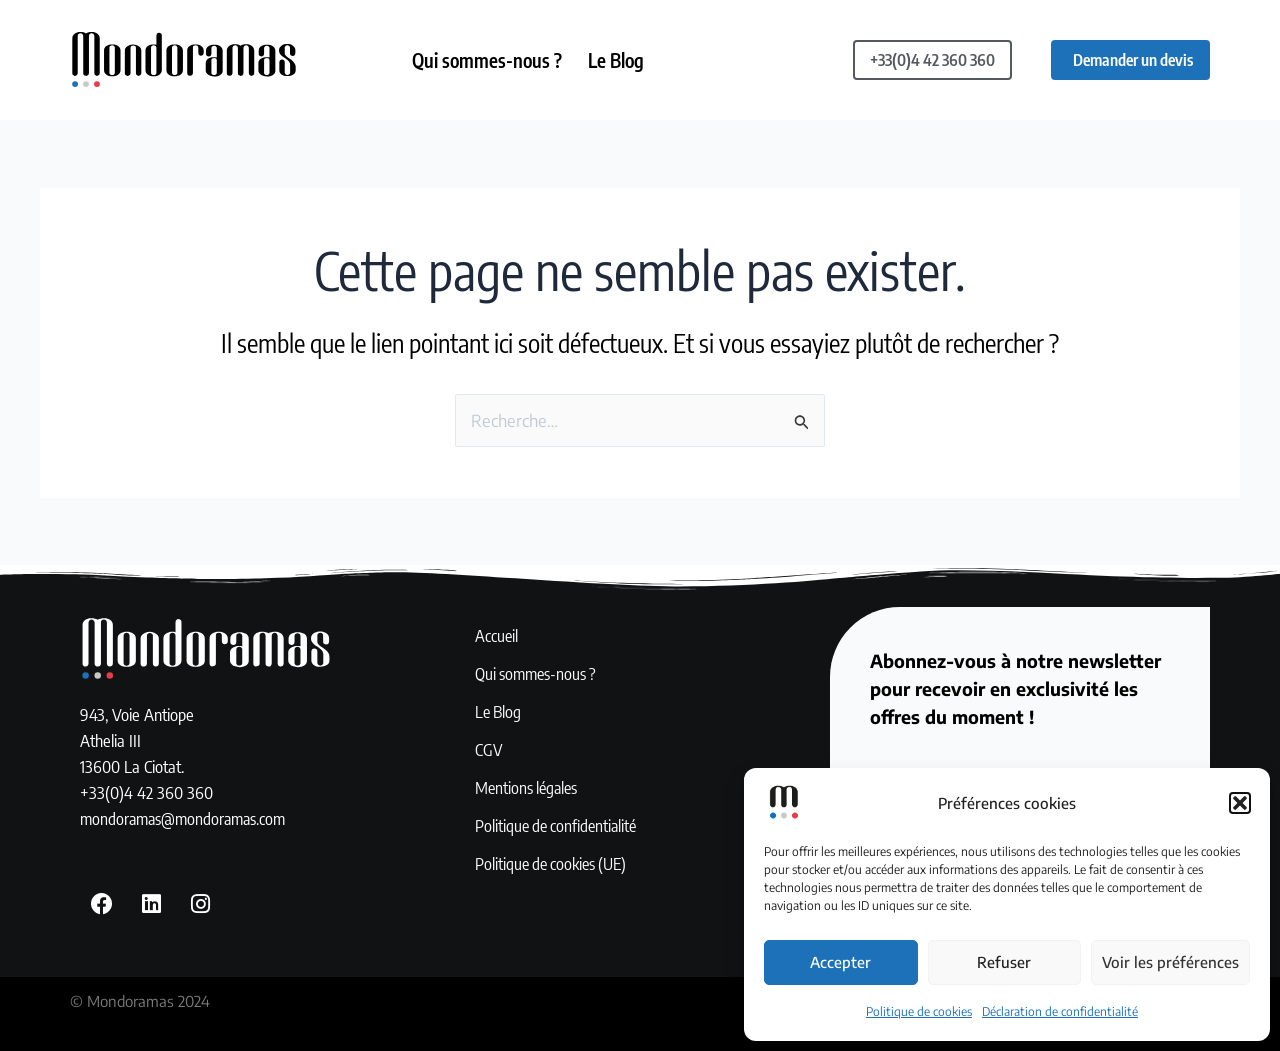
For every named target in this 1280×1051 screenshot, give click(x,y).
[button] (1240, 803)
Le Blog (621, 60)
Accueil (497, 637)
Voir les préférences (1170, 962)
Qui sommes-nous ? (488, 60)
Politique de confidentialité (559, 827)
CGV (489, 751)
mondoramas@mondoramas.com (187, 819)
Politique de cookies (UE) (554, 865)
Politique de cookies (919, 1011)
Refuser (1004, 962)
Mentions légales (528, 789)
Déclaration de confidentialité (1060, 1011)
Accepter (840, 962)
